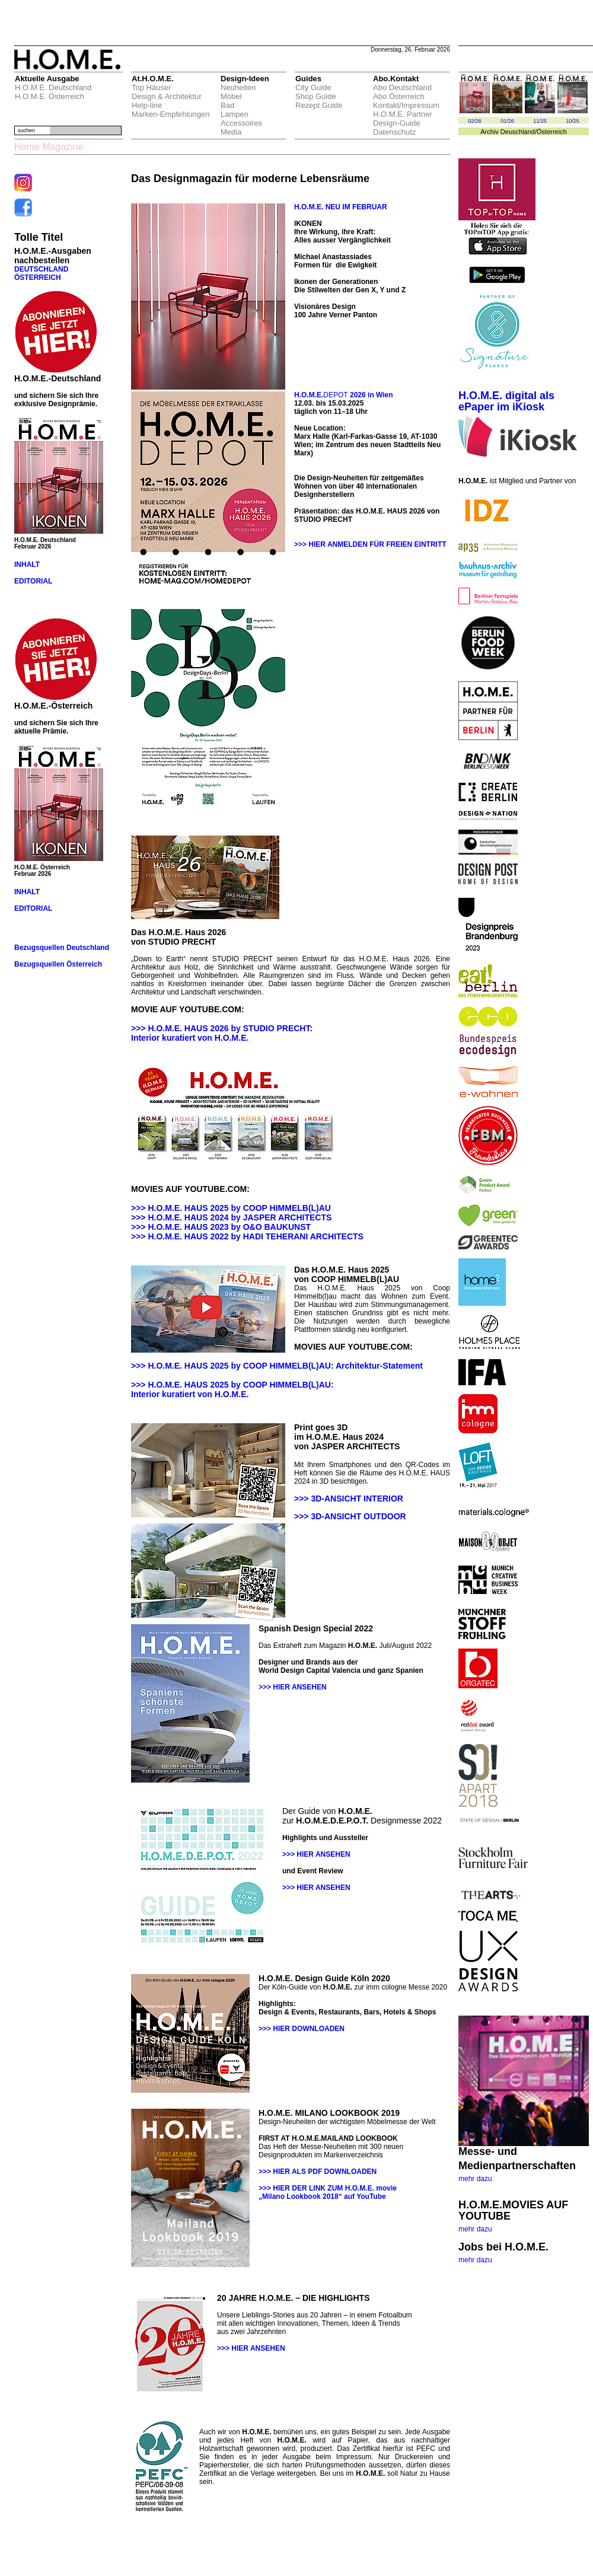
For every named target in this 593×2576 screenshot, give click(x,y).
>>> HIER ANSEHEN (293, 1687)
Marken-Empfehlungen (171, 114)
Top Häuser (151, 87)
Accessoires (241, 123)
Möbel (231, 96)
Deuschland (517, 131)
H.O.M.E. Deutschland (53, 87)
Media (231, 131)
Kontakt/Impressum (406, 105)
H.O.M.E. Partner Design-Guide (402, 118)
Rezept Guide (319, 105)
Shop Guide (315, 96)
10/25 (572, 121)
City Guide (313, 87)
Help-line (147, 105)
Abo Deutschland (402, 87)
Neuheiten (238, 87)
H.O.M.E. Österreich (49, 96)
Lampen (234, 114)
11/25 (540, 121)
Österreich (552, 131)
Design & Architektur (167, 96)
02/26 (475, 121)
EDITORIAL (33, 581)
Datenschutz (394, 131)
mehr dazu (475, 2179)
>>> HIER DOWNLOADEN (302, 2029)
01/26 (507, 121)
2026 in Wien (370, 395)
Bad (227, 105)
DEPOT (335, 395)
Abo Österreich (399, 96)
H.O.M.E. (308, 395)
